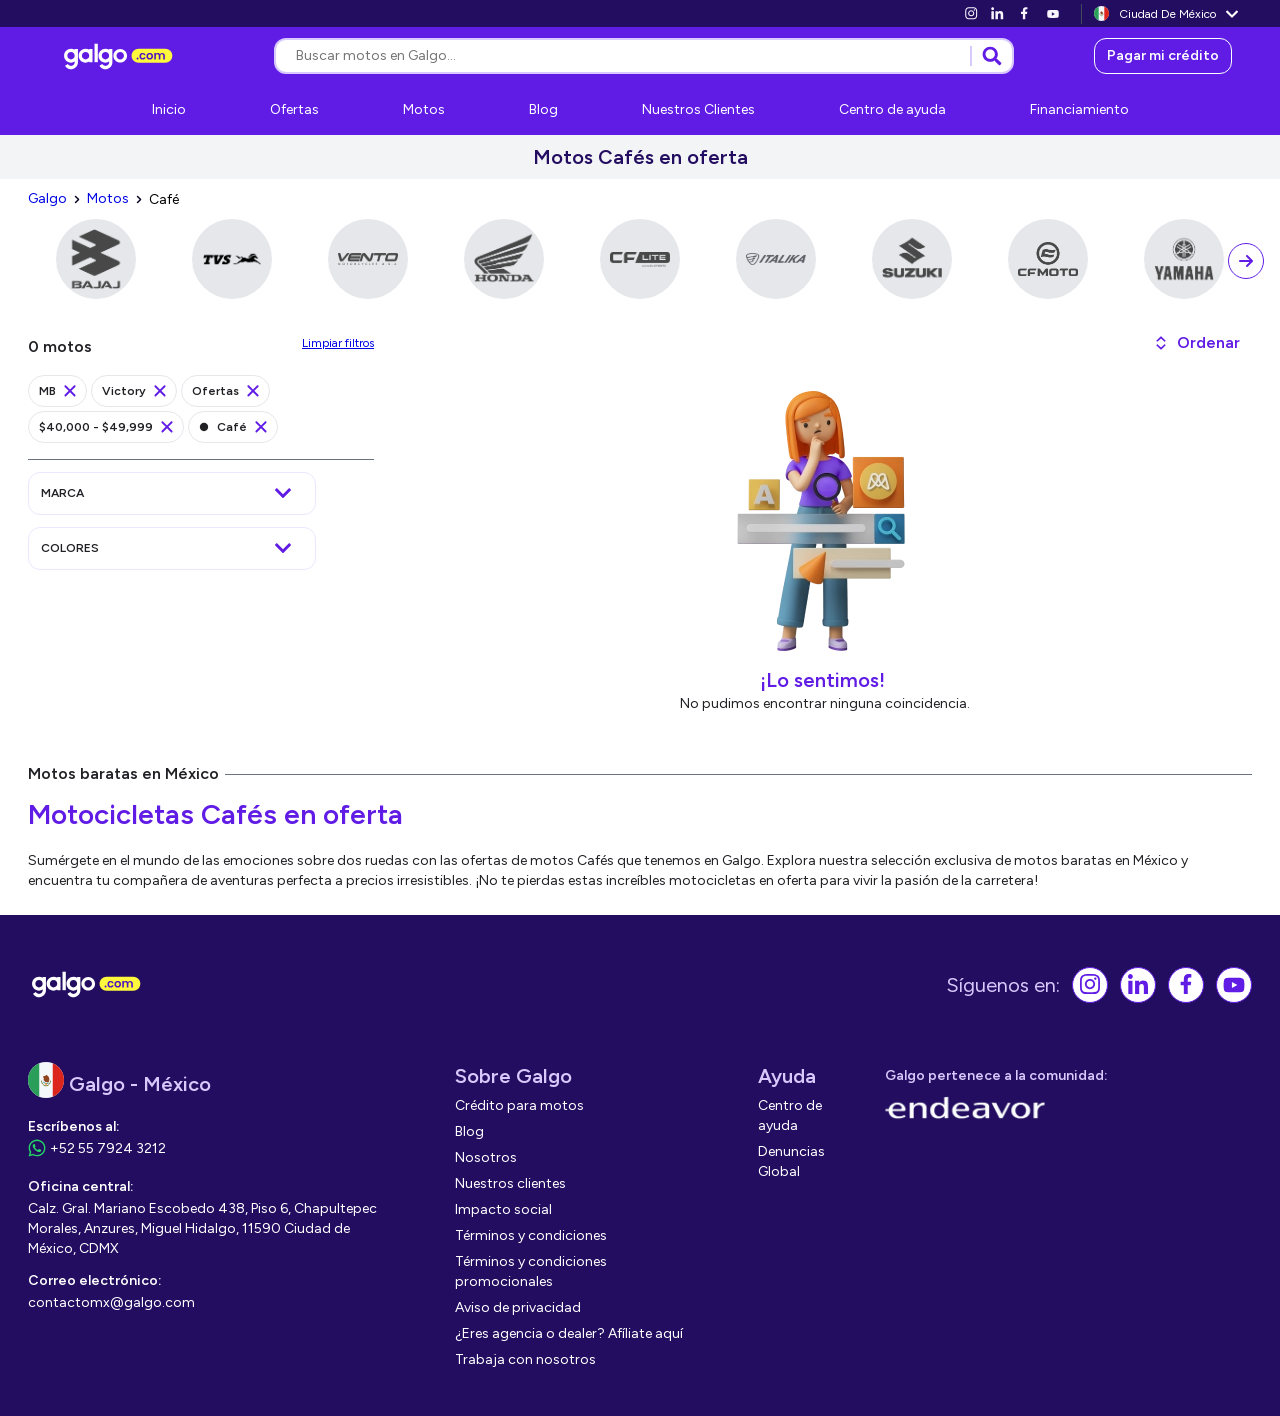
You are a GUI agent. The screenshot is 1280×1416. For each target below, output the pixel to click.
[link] (971, 13)
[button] (1196, 343)
